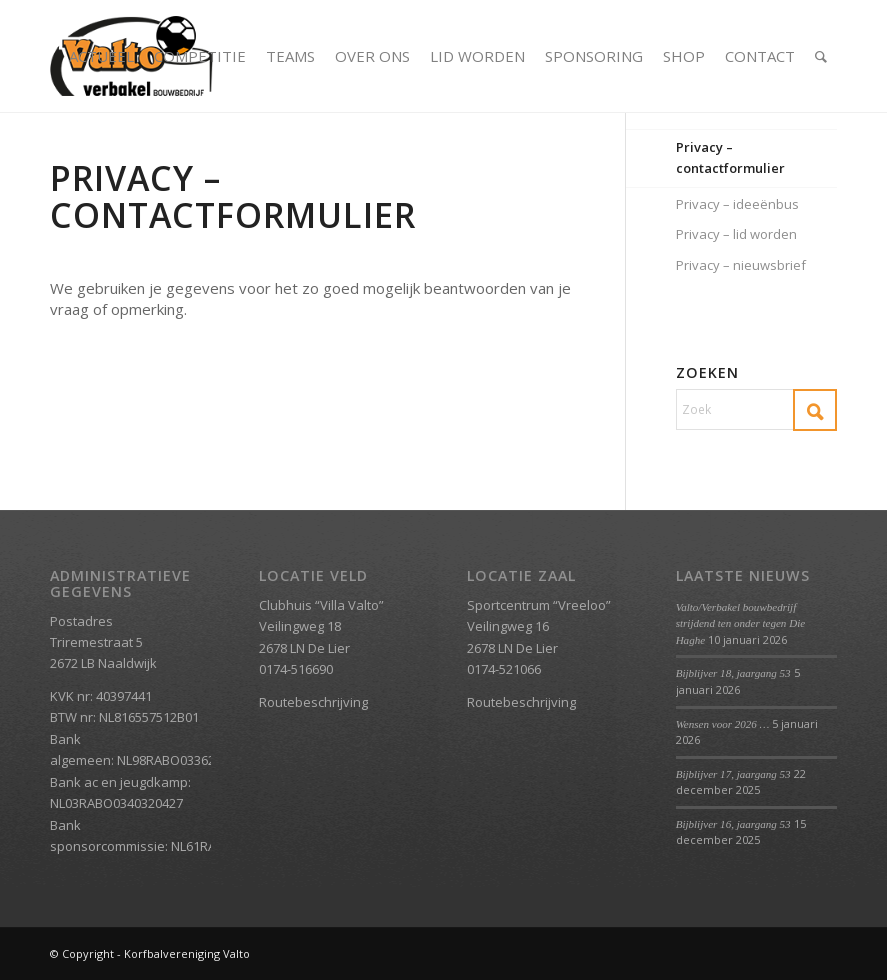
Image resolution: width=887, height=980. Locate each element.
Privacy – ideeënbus (737, 204)
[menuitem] (101, 56)
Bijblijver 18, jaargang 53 (733, 673)
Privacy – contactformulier (730, 157)
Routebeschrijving (313, 702)
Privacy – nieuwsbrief (741, 265)
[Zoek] (821, 56)
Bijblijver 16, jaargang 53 (733, 824)
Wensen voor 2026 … (723, 724)
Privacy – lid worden (736, 234)
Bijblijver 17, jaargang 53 (733, 774)
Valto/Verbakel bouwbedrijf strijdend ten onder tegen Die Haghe (740, 623)
